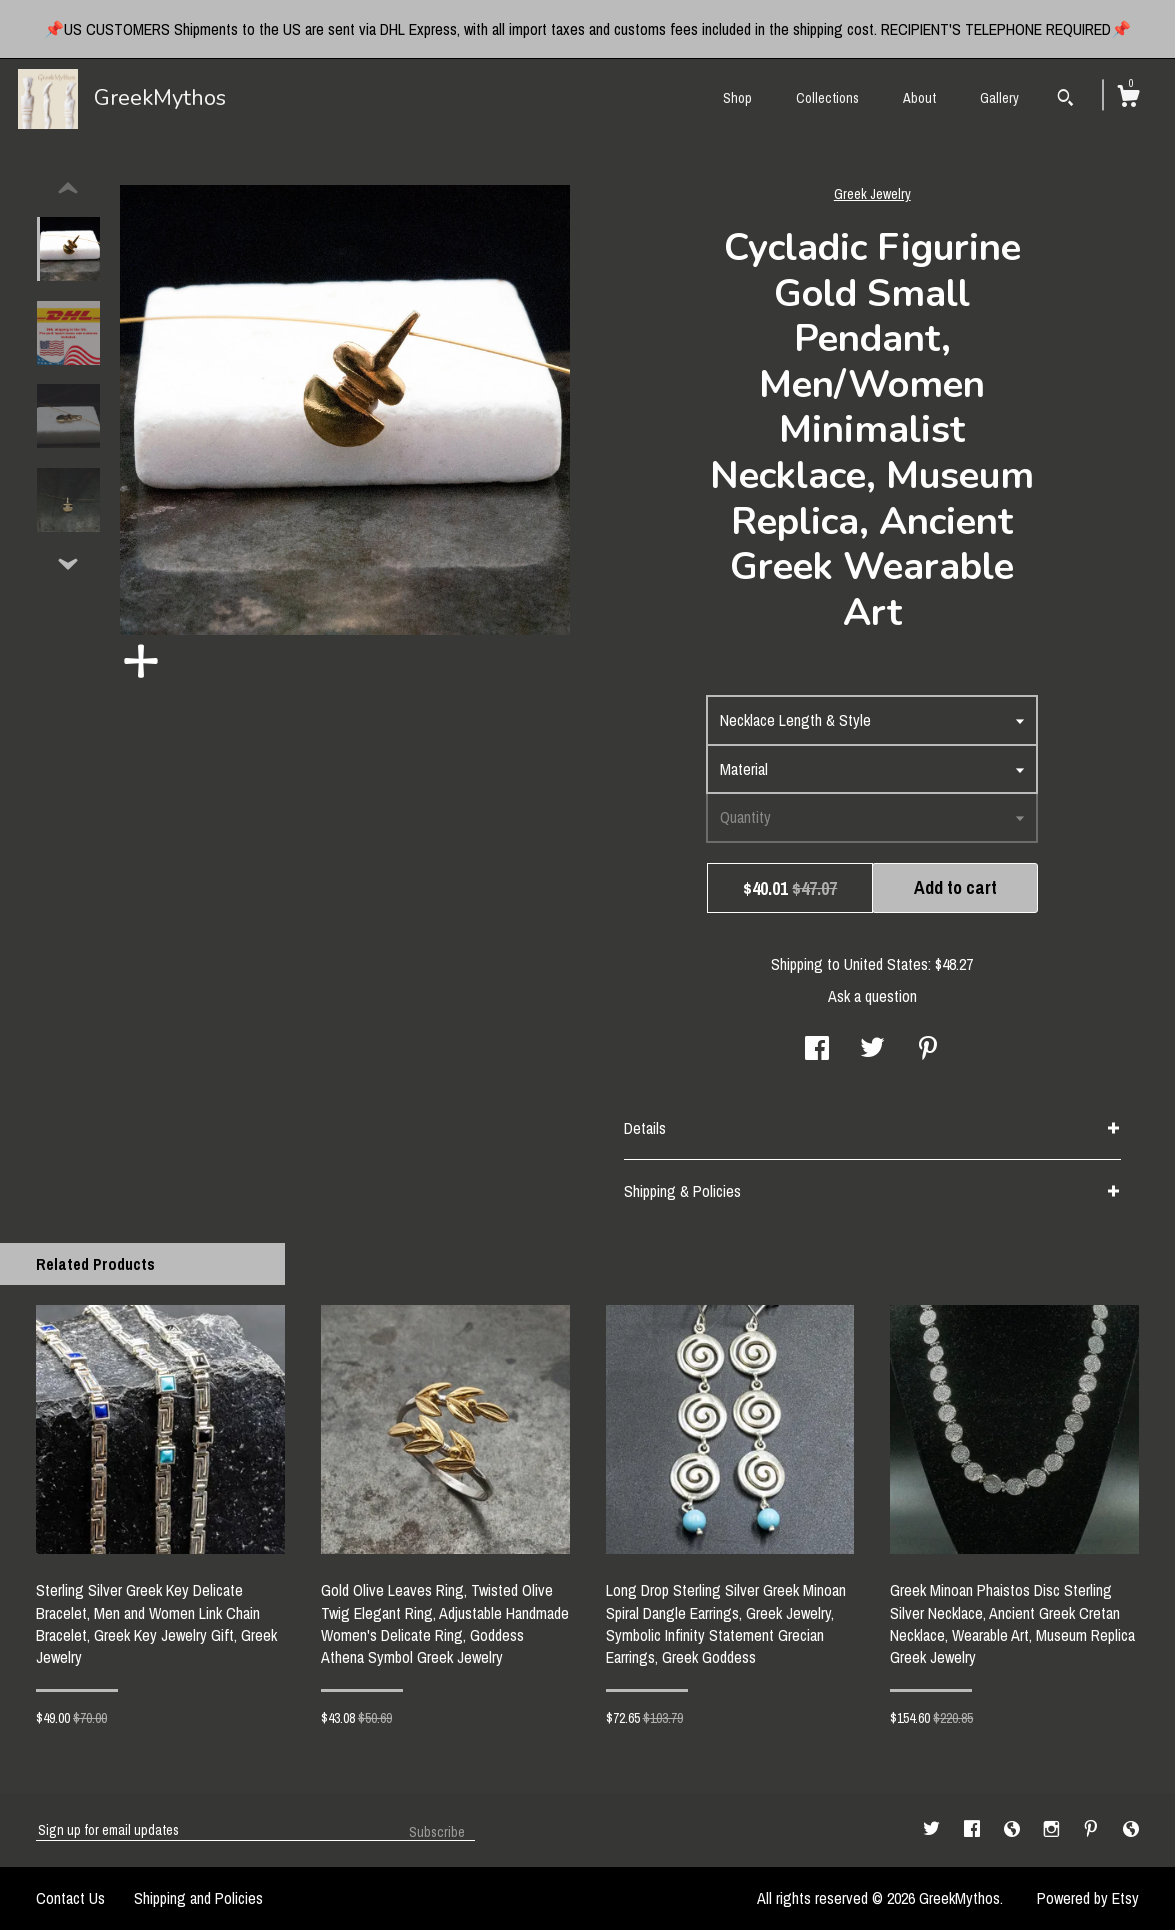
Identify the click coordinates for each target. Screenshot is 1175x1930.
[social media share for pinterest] (928, 1050)
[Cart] (1128, 99)
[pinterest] (1093, 1829)
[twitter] (933, 1829)
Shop (737, 98)
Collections (827, 98)
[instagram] (1053, 1829)
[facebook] (974, 1829)
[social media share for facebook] (817, 1050)
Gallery (999, 98)
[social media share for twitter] (872, 1050)
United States (886, 964)
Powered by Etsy (1088, 1898)
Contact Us (70, 1898)
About (919, 98)
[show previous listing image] (68, 189)
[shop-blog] (1014, 1829)
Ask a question (872, 996)
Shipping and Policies (198, 1898)
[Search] (1065, 100)
